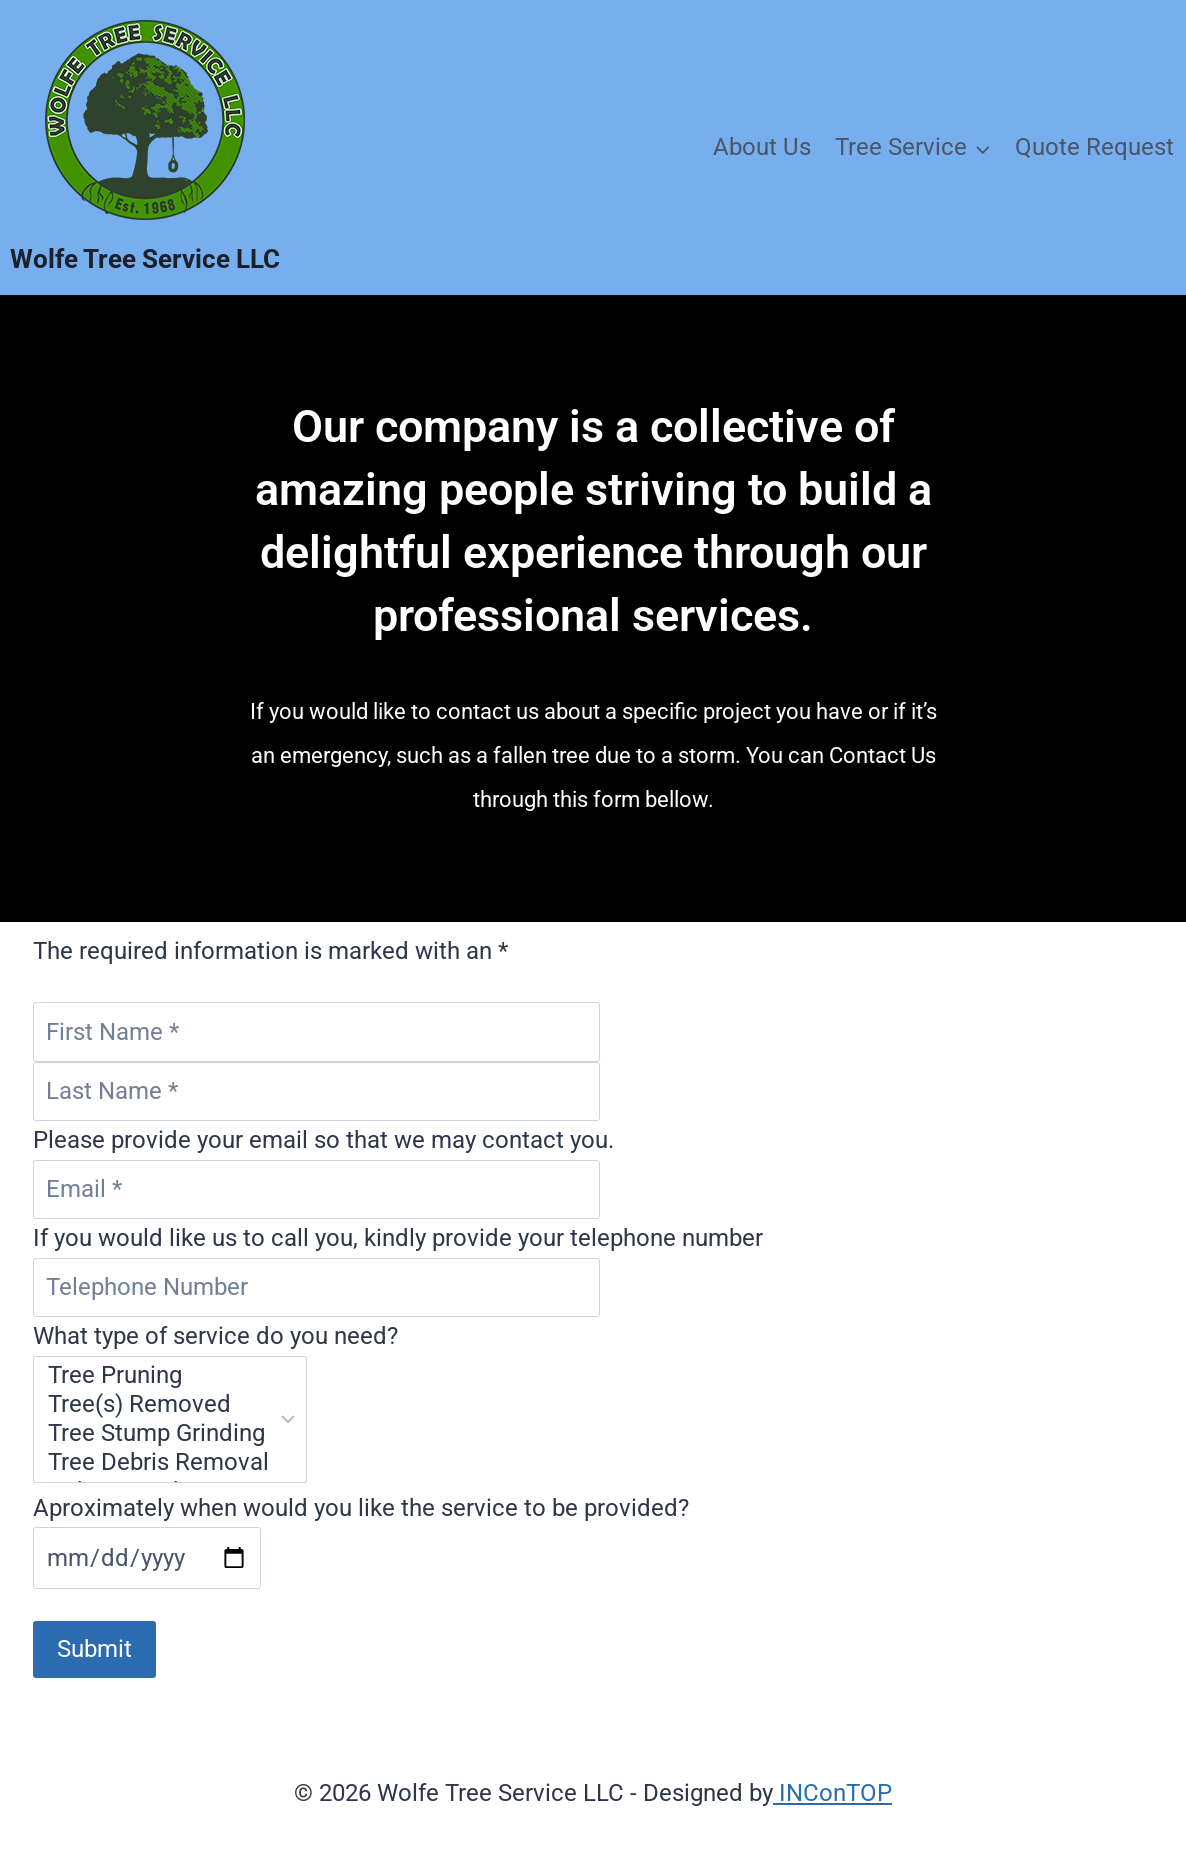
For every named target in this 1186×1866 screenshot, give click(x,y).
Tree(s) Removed (158, 1404)
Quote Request (1094, 147)
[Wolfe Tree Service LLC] (145, 147)
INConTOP (832, 1793)
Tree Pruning (158, 1375)
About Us (762, 147)
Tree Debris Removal (158, 1462)
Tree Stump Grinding (158, 1433)
